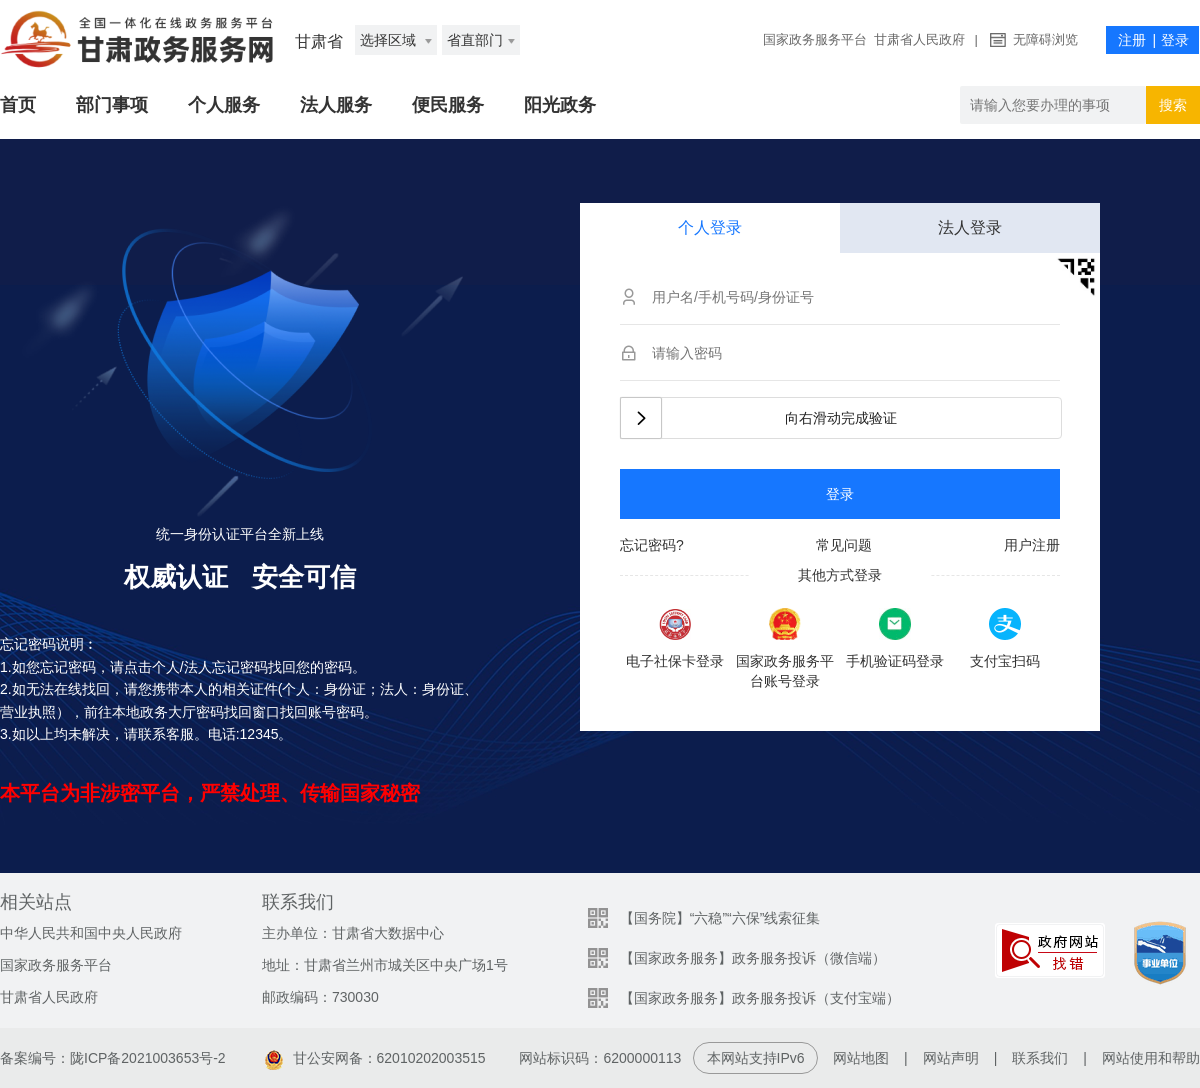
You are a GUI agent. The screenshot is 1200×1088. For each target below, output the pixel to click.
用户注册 (1032, 545)
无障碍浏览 (1045, 39)
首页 (18, 105)
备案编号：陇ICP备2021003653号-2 (113, 1058)
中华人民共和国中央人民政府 (91, 933)
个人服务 (224, 105)
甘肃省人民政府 (919, 39)
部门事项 (112, 105)
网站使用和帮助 (1151, 1058)
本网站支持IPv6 (756, 1058)
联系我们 (1040, 1058)
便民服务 (448, 105)
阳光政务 (560, 105)
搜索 (1173, 105)
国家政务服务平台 (815, 39)
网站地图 (861, 1058)
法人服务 (336, 105)
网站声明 (951, 1058)
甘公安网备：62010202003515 (375, 1058)
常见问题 (844, 545)
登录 (840, 494)
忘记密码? (652, 545)
